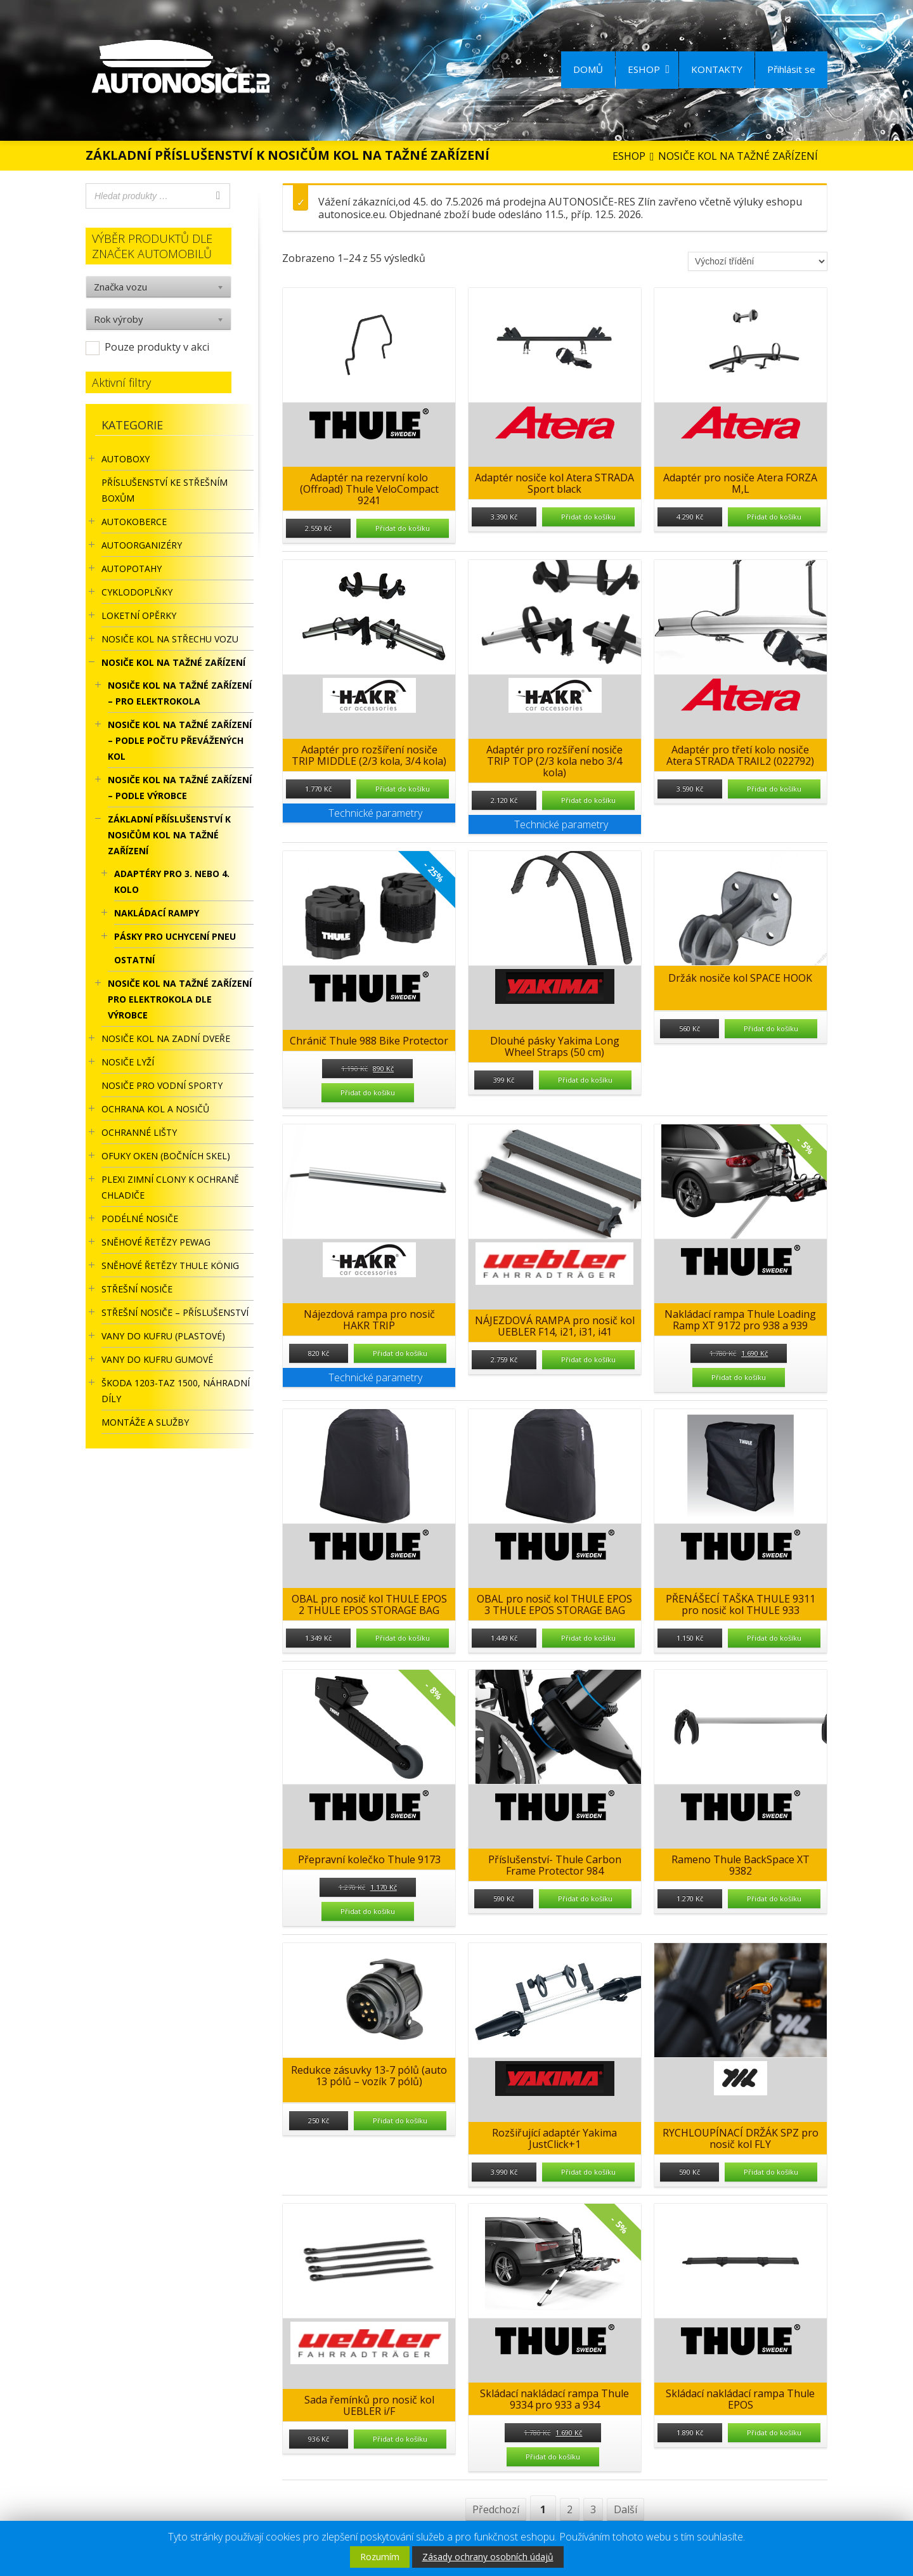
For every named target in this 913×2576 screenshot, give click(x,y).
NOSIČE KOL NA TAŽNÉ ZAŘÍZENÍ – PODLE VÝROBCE (180, 788)
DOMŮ (588, 69)
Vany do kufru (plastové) (163, 1336)
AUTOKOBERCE (134, 522)
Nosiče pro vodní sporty (162, 1085)
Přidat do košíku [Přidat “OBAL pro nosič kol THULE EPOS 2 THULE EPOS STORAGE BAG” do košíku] (402, 1638)
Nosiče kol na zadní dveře (165, 1038)
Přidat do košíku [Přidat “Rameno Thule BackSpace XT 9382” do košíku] (774, 1898)
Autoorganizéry (141, 545)
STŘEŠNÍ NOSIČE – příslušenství (175, 1312)
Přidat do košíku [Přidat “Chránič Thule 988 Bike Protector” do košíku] (367, 1092)
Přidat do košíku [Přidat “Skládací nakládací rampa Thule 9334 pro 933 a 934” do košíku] (553, 2456)
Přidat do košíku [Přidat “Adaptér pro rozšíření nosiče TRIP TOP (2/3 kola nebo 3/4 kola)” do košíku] (588, 800)
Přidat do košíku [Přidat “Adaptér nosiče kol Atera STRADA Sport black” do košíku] (588, 516)
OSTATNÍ (134, 960)
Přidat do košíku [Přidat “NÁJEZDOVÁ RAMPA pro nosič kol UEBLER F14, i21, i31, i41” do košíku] (588, 1359)
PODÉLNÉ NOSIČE (139, 1219)
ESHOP (649, 69)
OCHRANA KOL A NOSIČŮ (155, 1109)
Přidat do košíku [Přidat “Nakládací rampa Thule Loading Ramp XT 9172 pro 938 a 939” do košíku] (738, 1377)
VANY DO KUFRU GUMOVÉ (157, 1359)
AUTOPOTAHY (131, 569)
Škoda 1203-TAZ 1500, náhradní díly (175, 1391)
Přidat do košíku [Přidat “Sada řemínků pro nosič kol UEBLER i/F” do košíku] (400, 2438)
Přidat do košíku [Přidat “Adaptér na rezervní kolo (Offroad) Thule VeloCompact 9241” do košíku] (402, 528)
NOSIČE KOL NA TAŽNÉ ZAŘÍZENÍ (173, 662)
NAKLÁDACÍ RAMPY (156, 913)
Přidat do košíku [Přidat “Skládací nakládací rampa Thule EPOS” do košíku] (774, 2432)
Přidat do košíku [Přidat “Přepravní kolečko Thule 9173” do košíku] (367, 1911)
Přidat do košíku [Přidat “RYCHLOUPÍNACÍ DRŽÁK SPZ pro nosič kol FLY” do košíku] (771, 2171)
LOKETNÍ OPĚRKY (138, 615)
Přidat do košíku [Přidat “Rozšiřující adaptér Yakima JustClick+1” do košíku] (588, 2171)
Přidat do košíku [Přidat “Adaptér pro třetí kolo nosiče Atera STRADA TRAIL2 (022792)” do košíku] (774, 788)
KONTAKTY (716, 69)
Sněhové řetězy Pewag (155, 1242)
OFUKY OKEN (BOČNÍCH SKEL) (165, 1156)
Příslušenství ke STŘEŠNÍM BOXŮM (164, 490)
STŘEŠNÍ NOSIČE (136, 1289)
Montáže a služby (145, 1422)
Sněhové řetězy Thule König (170, 1265)
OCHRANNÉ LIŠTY (139, 1132)
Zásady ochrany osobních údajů (488, 2557)
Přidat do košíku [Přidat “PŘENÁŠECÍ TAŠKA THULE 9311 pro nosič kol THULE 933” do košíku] (774, 1638)
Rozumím (379, 2557)
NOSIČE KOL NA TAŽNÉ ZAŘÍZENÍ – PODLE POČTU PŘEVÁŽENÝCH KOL (180, 740)
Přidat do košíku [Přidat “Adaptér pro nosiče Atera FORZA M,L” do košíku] (774, 516)
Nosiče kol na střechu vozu (169, 639)
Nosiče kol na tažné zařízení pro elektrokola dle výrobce (180, 999)
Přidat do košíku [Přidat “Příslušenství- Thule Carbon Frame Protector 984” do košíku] (585, 1898)
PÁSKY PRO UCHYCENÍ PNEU (175, 936)
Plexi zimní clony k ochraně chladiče (170, 1187)
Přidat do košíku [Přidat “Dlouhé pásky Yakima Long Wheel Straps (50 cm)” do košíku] (585, 1079)
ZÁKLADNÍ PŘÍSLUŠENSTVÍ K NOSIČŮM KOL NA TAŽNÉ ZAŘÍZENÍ (169, 835)
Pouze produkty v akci (157, 347)
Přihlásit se (791, 69)
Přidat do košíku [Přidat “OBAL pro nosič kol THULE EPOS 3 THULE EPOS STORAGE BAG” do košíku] (588, 1638)
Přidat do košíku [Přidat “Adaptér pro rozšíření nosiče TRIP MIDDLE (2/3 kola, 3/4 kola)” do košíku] (402, 788)
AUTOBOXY (125, 459)
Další (625, 2509)
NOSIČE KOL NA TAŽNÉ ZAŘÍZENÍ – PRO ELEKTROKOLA (180, 693)
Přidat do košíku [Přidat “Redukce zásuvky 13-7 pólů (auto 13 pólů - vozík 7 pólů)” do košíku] (400, 2120)
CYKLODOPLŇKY (136, 592)
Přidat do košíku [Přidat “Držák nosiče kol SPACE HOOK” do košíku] (771, 1028)
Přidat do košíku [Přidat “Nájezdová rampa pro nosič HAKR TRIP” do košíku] (400, 1353)
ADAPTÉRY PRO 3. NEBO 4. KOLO (172, 881)
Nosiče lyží (127, 1062)
